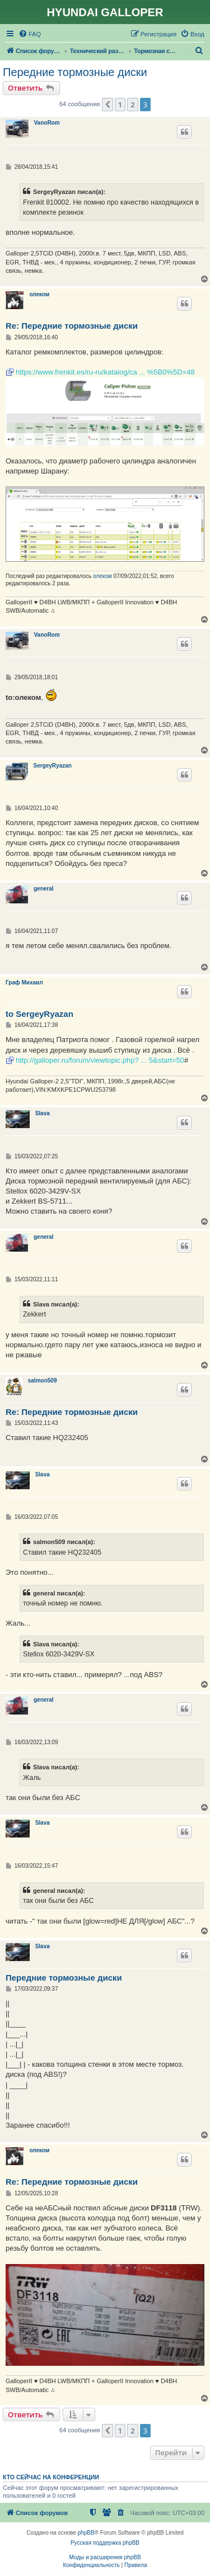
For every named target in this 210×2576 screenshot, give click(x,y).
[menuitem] (29, 34)
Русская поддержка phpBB (105, 2543)
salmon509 (42, 1380)
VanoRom (47, 123)
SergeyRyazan (53, 766)
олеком (39, 294)
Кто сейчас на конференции (51, 2477)
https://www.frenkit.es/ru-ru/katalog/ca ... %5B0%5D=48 (105, 372)
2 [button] (132, 105)
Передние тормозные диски (75, 72)
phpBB (86, 2533)
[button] (107, 104)
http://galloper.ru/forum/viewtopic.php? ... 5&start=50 (100, 1060)
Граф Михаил (24, 982)
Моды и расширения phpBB (105, 2557)
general (44, 889)
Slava (42, 1113)
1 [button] (120, 105)
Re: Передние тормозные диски (72, 325)
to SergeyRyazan (39, 1014)
